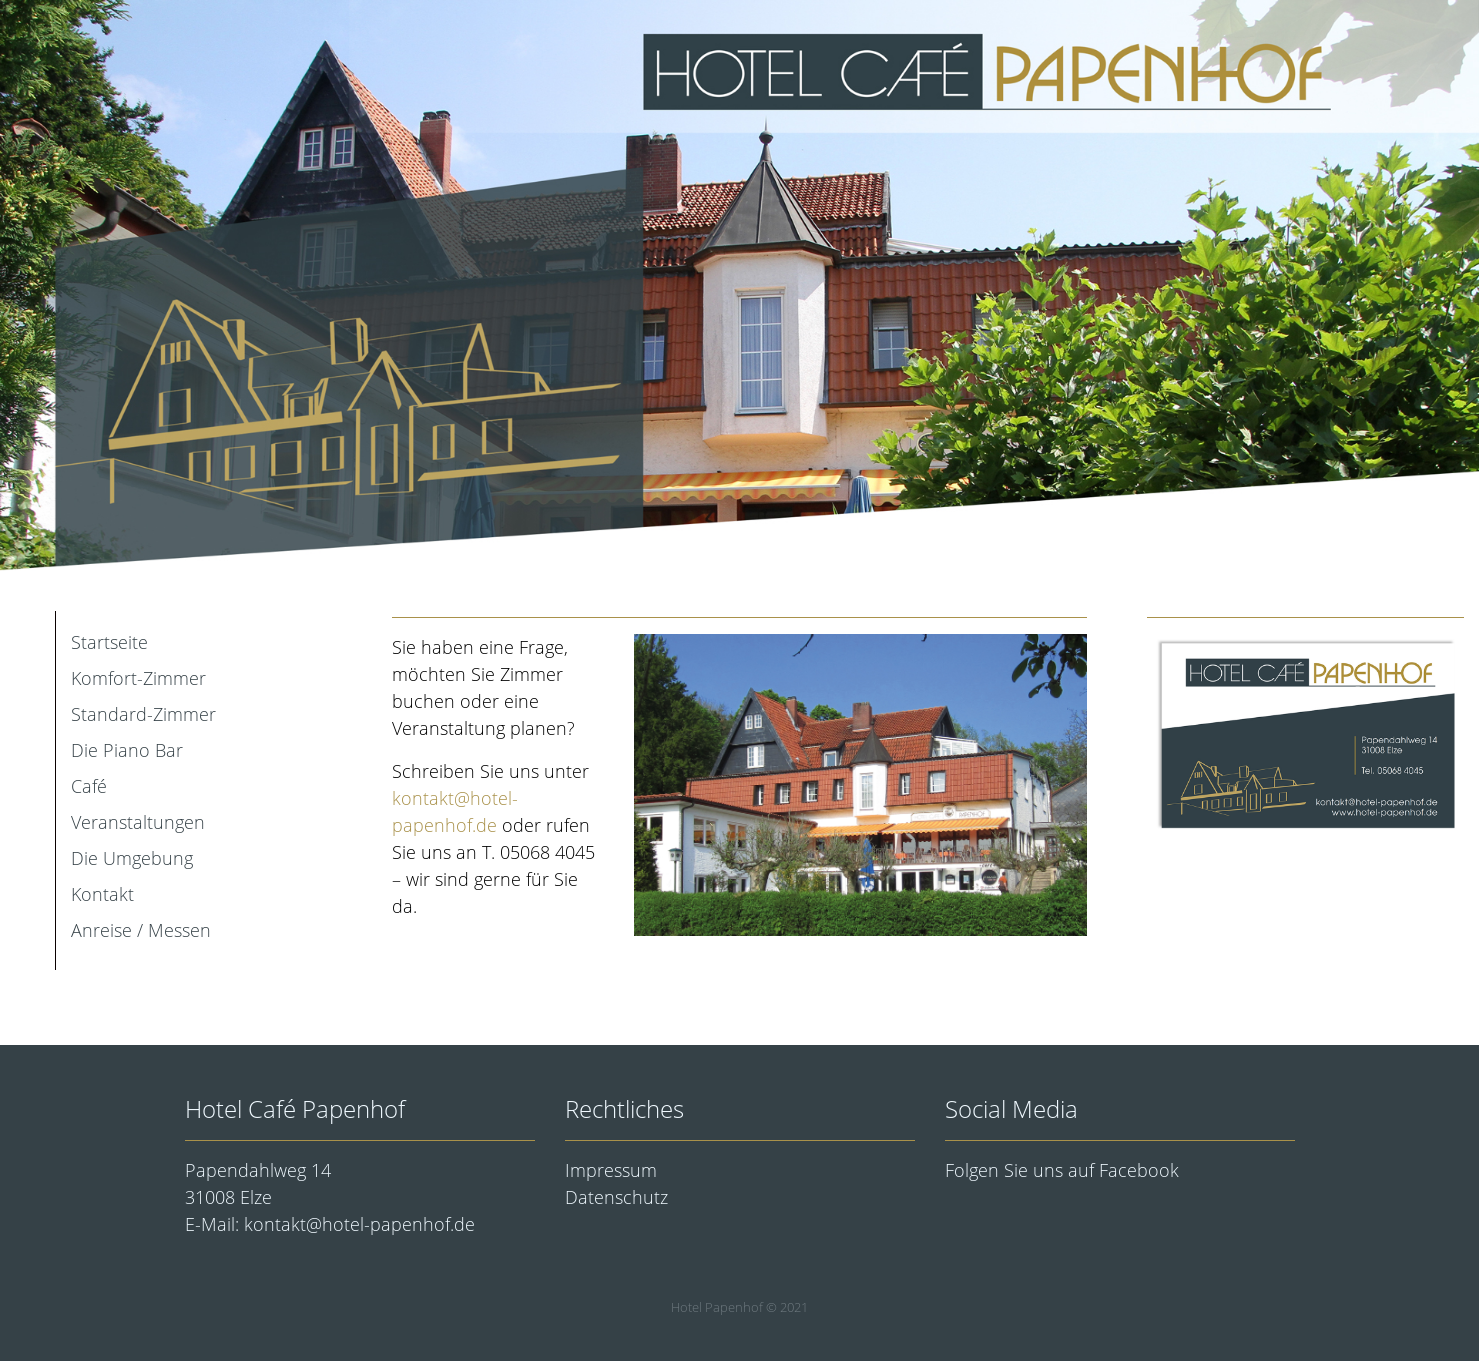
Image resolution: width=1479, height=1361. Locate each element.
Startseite (109, 642)
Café (89, 786)
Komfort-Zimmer (138, 678)
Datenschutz (616, 1197)
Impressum (611, 1170)
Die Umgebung (132, 858)
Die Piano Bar (127, 750)
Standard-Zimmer (143, 714)
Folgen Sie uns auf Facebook (1062, 1170)
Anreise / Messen (141, 930)
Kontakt (102, 894)
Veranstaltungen (138, 822)
